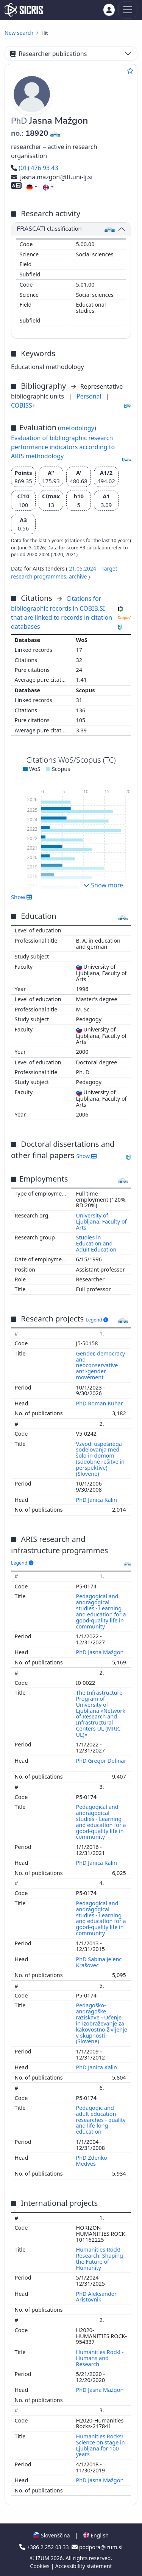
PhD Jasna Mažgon (100, 1652)
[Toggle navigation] (127, 10)
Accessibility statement (83, 2566)
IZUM (43, 2558)
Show (21, 897)
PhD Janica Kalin (97, 1499)
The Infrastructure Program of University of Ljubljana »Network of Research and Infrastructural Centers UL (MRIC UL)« (100, 1713)
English (96, 2535)
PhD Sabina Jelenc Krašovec (99, 1962)
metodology (77, 428)
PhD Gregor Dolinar (101, 1760)
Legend (97, 1320)
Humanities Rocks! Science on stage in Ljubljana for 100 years (100, 2445)
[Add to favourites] (130, 70)
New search (19, 32)
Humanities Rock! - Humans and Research (100, 2358)
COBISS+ (23, 405)
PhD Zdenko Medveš (91, 2160)
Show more (103, 885)
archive (78, 576)
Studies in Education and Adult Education (96, 1243)
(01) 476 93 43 (34, 168)
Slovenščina (51, 2535)
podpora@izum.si (97, 2547)
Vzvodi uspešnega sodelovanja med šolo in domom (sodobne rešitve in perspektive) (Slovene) (100, 1458)
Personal (89, 396)
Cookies (40, 2566)
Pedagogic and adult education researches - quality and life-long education (101, 2119)
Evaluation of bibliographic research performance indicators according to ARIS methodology (63, 447)
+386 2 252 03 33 (44, 2547)
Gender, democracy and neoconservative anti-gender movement (100, 1365)
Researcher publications (48, 54)
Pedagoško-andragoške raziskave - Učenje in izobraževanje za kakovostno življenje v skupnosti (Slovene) (101, 2023)
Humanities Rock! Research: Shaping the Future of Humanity (99, 2258)
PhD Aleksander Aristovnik (96, 2296)
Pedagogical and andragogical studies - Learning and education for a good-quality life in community (101, 1611)
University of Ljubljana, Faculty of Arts (101, 1221)
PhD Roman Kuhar (100, 1403)
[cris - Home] (24, 10)
